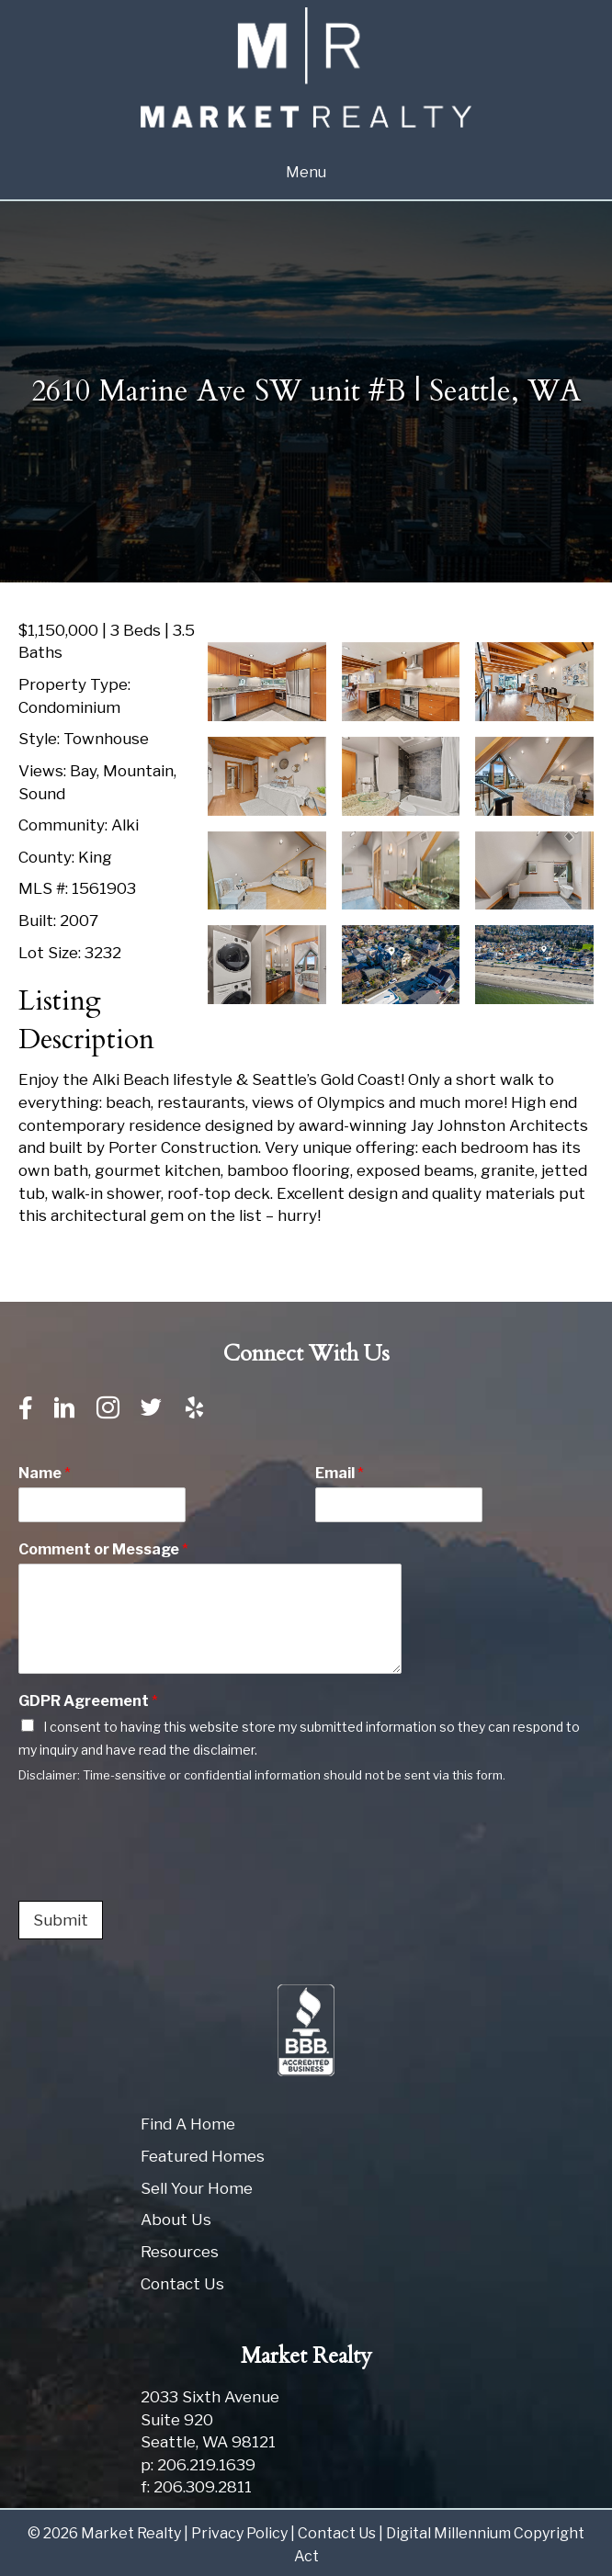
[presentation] (158, 1870)
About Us (176, 2219)
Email (339, 1473)
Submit (60, 1920)
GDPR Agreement (88, 1701)
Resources (180, 2252)
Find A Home (188, 2124)
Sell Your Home (197, 2188)
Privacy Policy (239, 2533)
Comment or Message (103, 1549)
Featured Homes (203, 2156)
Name (44, 1473)
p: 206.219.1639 (198, 2465)
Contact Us (182, 2284)
